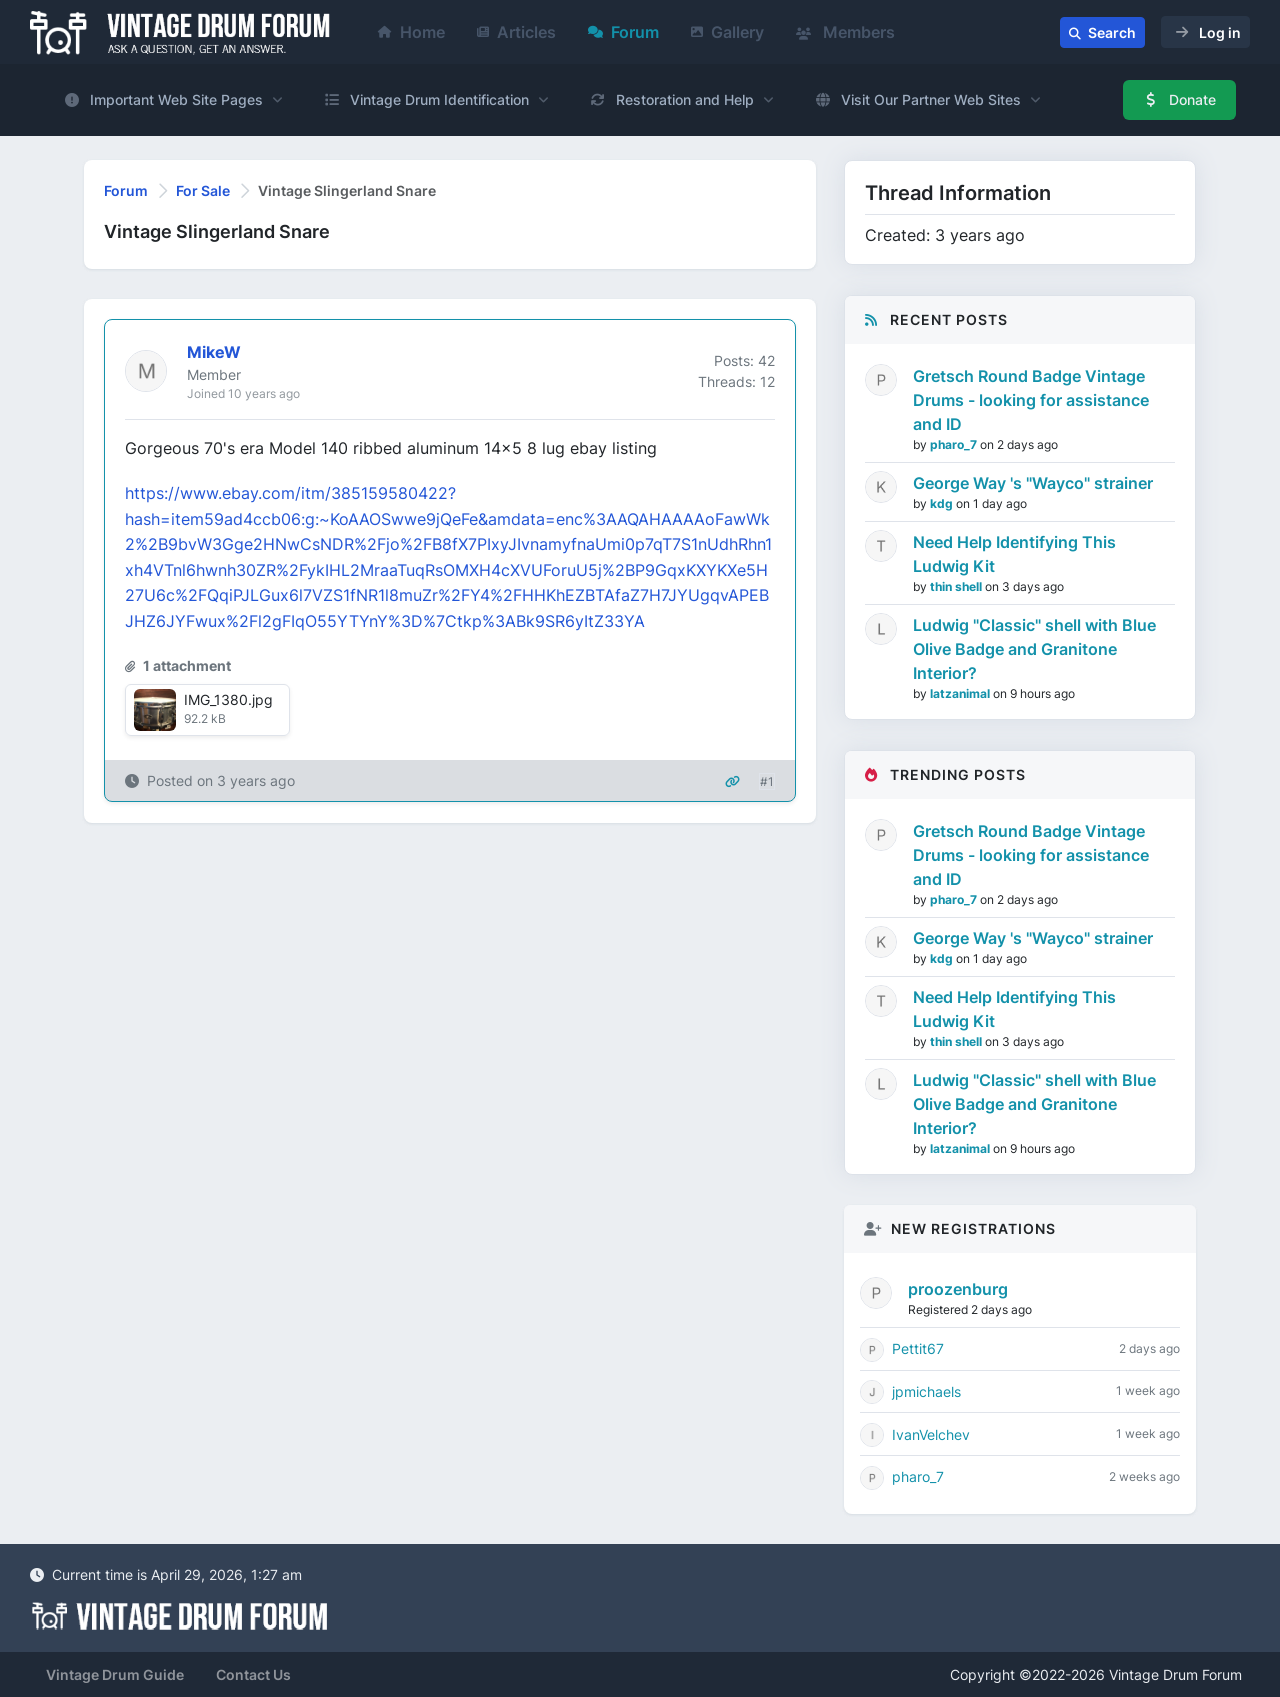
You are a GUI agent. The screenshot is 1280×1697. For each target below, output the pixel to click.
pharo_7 (955, 444)
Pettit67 (918, 1348)
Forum (623, 32)
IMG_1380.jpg (228, 699)
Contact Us (253, 1674)
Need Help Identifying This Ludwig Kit (1014, 554)
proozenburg (958, 1289)
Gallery (727, 32)
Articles (516, 32)
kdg (943, 503)
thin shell (957, 586)
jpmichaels (926, 1391)
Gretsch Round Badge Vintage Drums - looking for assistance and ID (1031, 400)
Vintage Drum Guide (115, 1674)
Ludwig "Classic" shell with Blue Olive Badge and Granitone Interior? (1034, 649)
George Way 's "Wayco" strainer (1033, 483)
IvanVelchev (931, 1434)
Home (411, 32)
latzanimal (961, 693)
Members (845, 32)
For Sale (203, 190)
